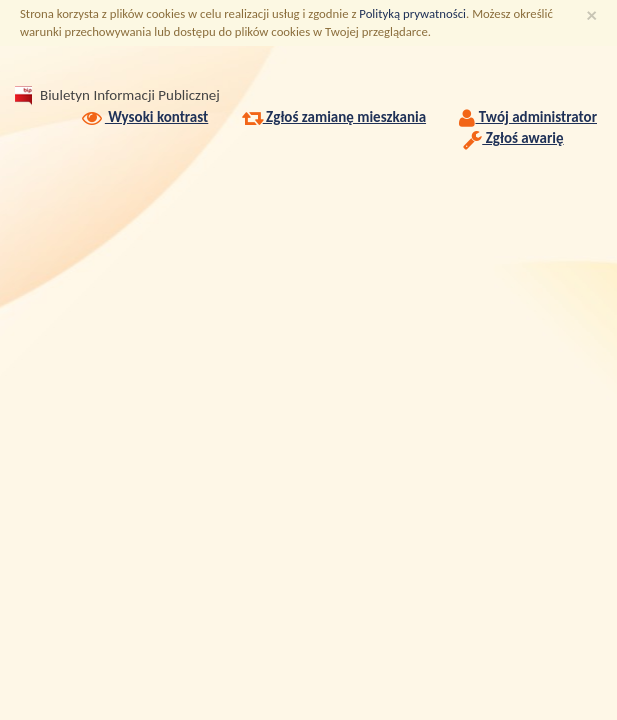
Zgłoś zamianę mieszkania (334, 117)
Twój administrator (528, 117)
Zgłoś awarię (513, 138)
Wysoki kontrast (143, 117)
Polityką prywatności (412, 13)
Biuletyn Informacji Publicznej (130, 95)
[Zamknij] (592, 15)
